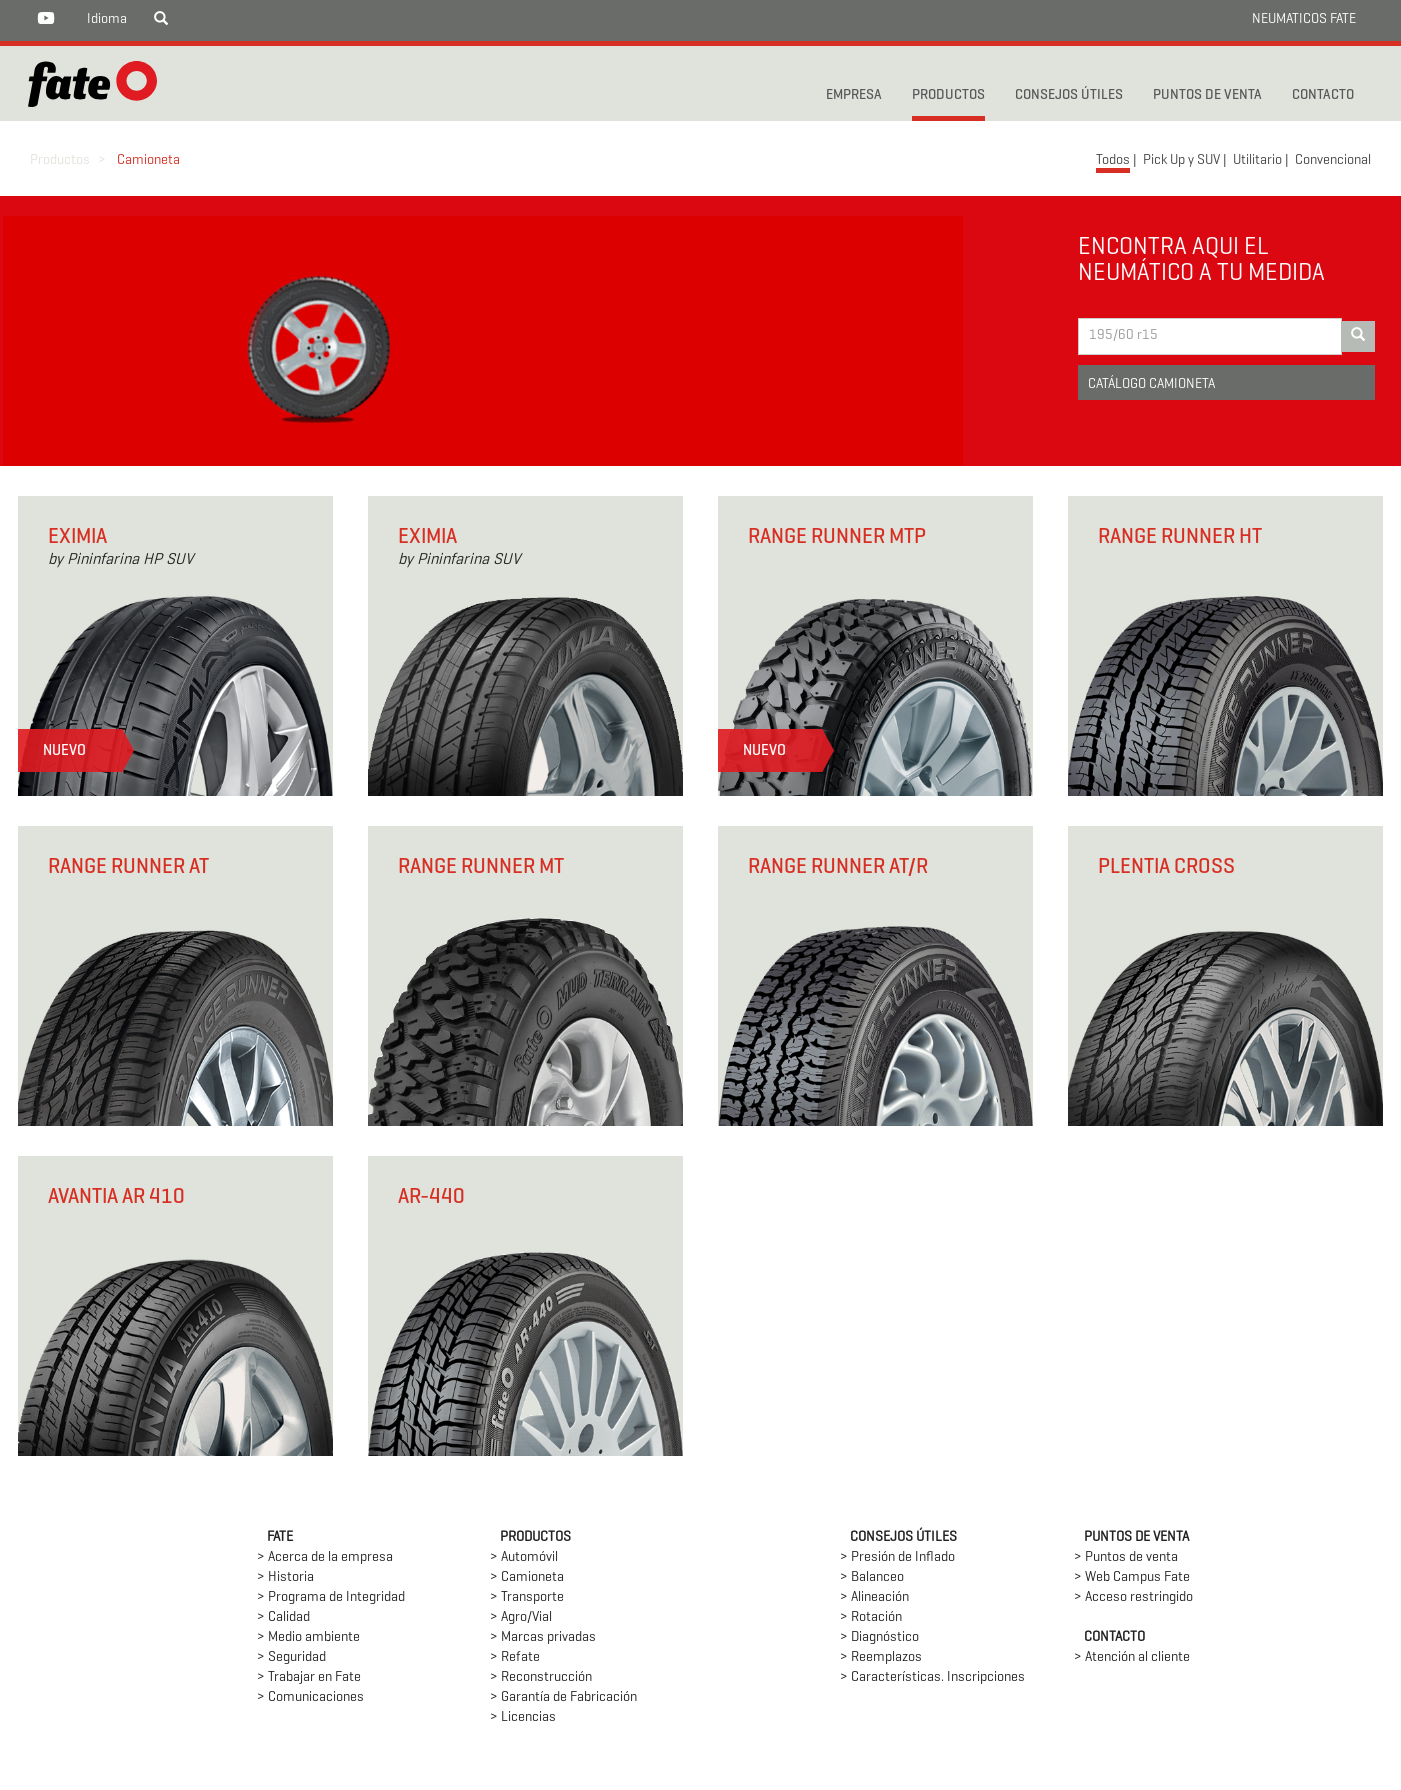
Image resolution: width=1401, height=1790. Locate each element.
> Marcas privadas (543, 1637)
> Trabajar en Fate (309, 1677)
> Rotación (871, 1617)
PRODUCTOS (948, 95)
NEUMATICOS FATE (1304, 19)
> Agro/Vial (521, 1617)
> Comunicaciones (310, 1697)
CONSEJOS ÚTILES (1069, 95)
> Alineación (874, 1597)
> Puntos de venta (1126, 1557)
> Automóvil (524, 1557)
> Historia (285, 1577)
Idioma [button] (107, 19)
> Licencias (523, 1717)
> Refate (515, 1657)
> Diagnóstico (879, 1637)
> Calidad (283, 1617)
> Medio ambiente (308, 1637)
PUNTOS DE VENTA (1207, 95)
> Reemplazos (881, 1657)
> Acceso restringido (1133, 1597)
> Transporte (527, 1597)
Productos (60, 160)
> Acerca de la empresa (325, 1557)
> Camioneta (527, 1577)
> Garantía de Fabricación (563, 1697)
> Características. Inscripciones (932, 1677)
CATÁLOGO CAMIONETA (1151, 384)
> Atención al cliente (1132, 1657)
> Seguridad (291, 1657)
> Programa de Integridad (331, 1597)
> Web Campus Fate (1132, 1577)
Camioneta (148, 160)
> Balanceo (872, 1577)
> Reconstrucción (541, 1677)
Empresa (854, 95)
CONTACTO (1323, 95)
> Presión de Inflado (897, 1557)
